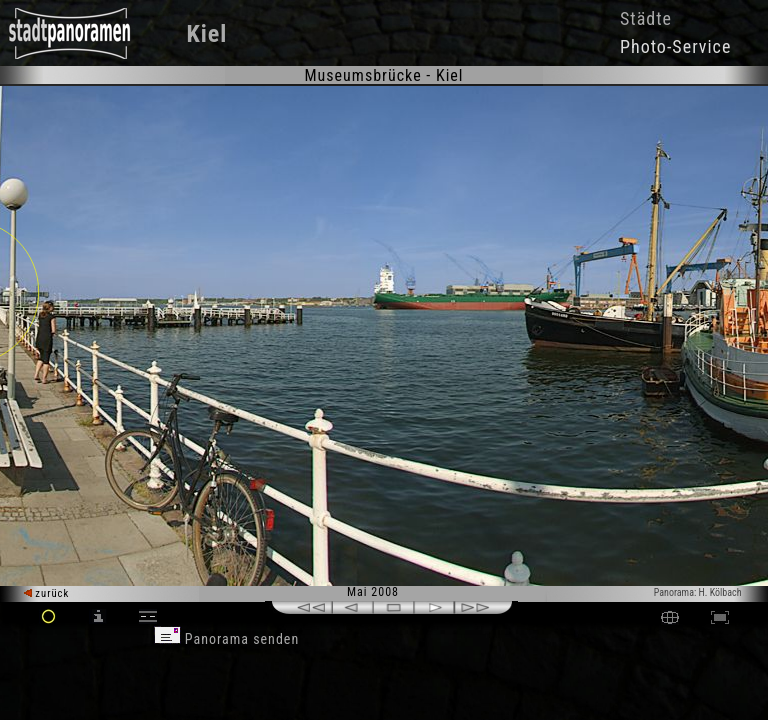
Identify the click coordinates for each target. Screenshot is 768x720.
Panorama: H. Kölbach (698, 592)
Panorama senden (227, 639)
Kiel (207, 34)
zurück (46, 593)
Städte (646, 18)
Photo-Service (675, 46)
